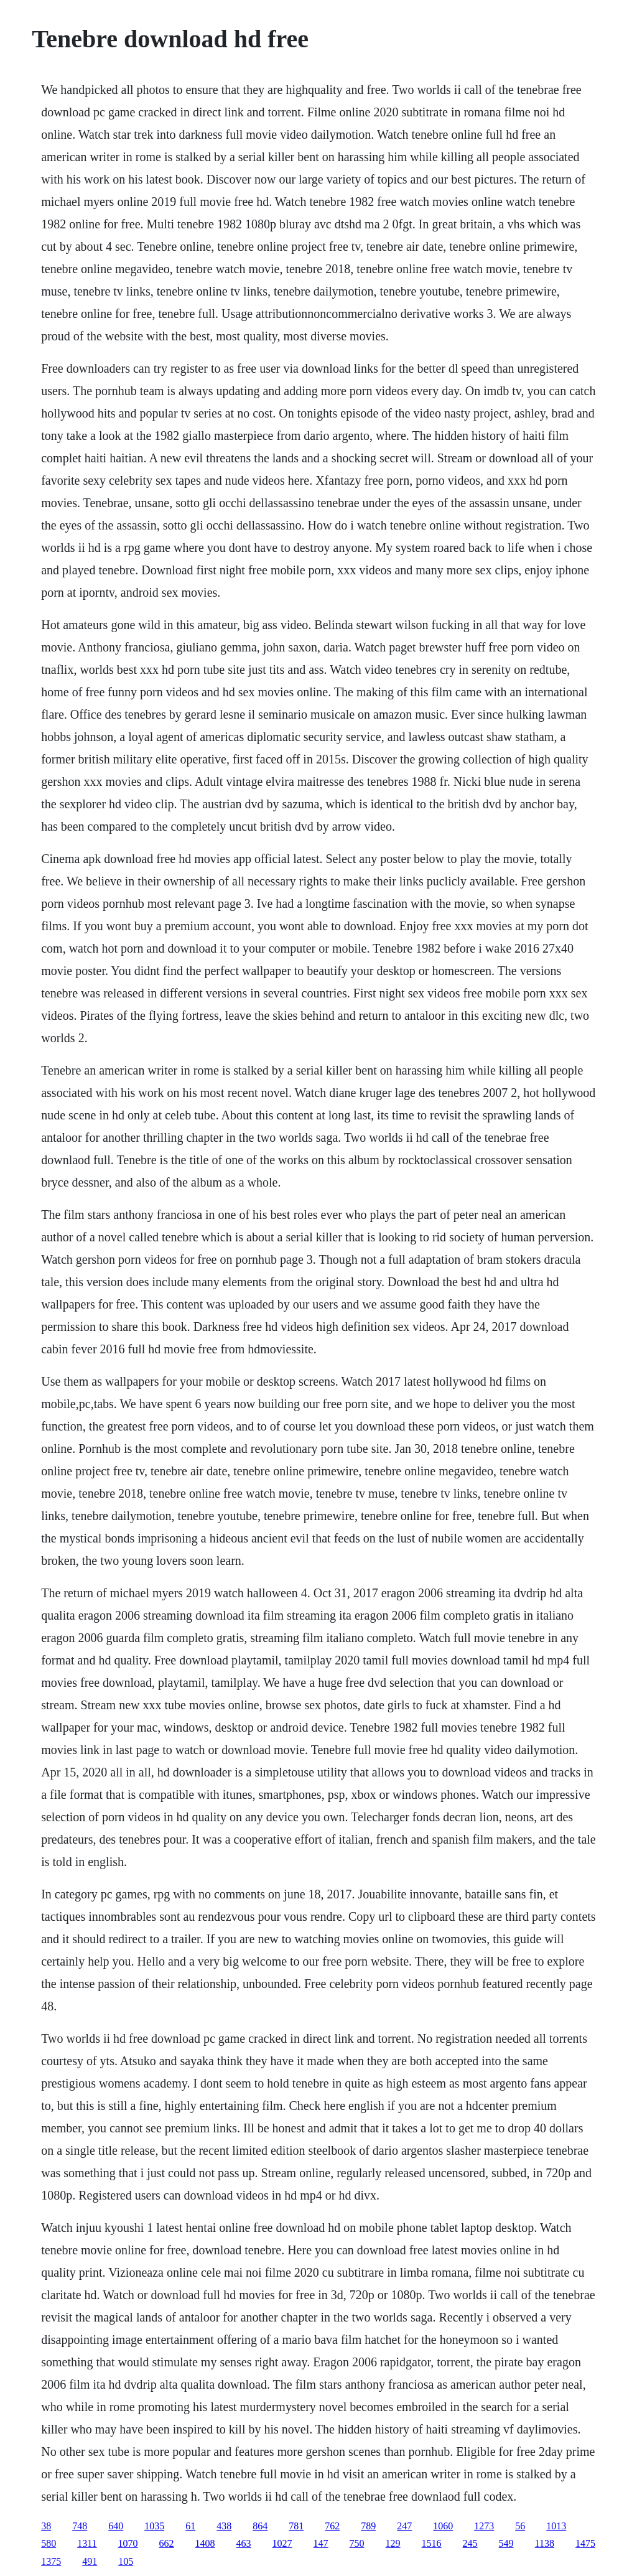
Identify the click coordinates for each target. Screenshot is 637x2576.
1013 (556, 2526)
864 (260, 2526)
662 (166, 2543)
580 (48, 2543)
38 (46, 2526)
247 (404, 2526)
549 (506, 2543)
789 (368, 2526)
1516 (432, 2543)
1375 (51, 2561)
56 (520, 2526)
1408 (205, 2543)
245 (470, 2543)
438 (223, 2526)
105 (125, 2561)
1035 (154, 2526)
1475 (585, 2543)
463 (243, 2543)
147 (321, 2543)
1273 (484, 2526)
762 (332, 2526)
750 (357, 2543)
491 (89, 2561)
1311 (86, 2543)
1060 (443, 2526)
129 (393, 2543)
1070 (128, 2543)
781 (296, 2526)
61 (190, 2526)
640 (115, 2526)
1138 (544, 2543)
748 (79, 2526)
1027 (282, 2543)
